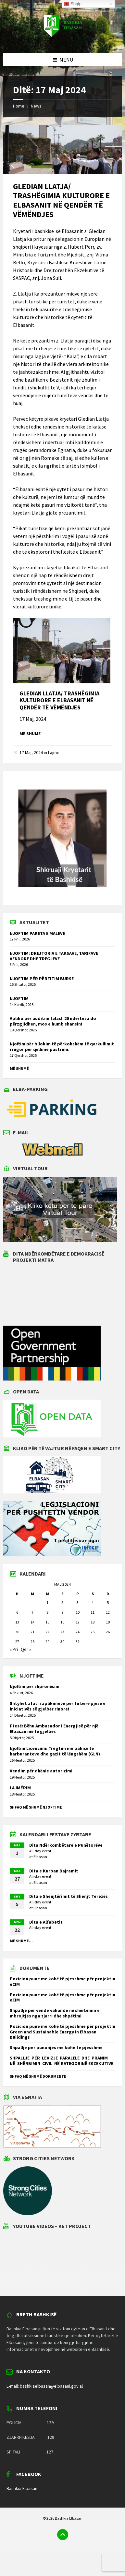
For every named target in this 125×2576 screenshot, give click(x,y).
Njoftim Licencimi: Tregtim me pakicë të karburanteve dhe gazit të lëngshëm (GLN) (55, 1751)
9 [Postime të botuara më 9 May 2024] (62, 1612)
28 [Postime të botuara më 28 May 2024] (32, 1641)
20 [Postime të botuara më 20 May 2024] (17, 1631)
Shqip (72, 4)
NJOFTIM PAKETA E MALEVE (37, 933)
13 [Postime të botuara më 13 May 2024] (17, 1622)
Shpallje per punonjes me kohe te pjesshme (56, 2047)
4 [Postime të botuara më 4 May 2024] (93, 1602)
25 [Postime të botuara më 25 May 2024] (92, 1631)
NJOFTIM (19, 998)
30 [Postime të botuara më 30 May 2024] (62, 1641)
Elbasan (40, 1856)
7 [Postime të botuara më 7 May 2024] (32, 1612)
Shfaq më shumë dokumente (38, 2076)
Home (18, 106)
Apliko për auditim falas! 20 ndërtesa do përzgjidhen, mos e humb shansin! (53, 1021)
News (36, 106)
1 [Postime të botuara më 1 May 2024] (47, 1602)
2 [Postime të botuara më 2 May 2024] (62, 1602)
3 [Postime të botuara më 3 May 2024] (78, 1602)
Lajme (53, 752)
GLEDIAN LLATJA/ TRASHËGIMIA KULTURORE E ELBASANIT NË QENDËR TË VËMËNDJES (61, 200)
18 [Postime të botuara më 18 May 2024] (92, 1622)
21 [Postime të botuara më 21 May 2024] (32, 1631)
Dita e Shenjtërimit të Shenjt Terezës (68, 1896)
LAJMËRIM (20, 1788)
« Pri (14, 1649)
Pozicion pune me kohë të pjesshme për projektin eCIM (62, 1981)
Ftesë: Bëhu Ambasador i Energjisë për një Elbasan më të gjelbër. (54, 1728)
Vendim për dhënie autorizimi (41, 1771)
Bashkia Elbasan (21, 2488)
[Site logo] (62, 40)
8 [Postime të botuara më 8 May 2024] (47, 1612)
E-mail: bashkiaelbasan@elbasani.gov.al (44, 2386)
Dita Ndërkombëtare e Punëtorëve (66, 1845)
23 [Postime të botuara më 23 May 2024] (62, 1631)
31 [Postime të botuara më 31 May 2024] (78, 1641)
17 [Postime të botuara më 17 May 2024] (78, 1622)
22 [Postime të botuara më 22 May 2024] (47, 1631)
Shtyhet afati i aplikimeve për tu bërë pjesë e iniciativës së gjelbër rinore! (58, 1706)
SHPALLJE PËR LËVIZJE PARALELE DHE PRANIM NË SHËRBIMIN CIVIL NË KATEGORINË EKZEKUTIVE (61, 2060)
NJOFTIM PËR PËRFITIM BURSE (42, 979)
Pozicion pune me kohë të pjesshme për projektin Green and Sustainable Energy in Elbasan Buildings (62, 2031)
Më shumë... (21, 1940)
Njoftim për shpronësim (34, 1686)
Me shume (30, 733)
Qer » (26, 1649)
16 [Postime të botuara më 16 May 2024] (62, 1622)
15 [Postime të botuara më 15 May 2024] (47, 1622)
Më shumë (19, 1068)
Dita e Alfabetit (46, 1922)
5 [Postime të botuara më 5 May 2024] (108, 1602)
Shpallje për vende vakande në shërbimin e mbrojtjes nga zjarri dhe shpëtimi (55, 2013)
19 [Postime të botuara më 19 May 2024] (108, 1622)
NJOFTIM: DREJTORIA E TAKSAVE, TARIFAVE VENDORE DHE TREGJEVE (54, 956)
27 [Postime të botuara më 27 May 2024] (17, 1641)
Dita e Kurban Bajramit (53, 1871)
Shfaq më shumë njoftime (36, 1807)
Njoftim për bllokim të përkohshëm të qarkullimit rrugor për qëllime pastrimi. (62, 1046)
